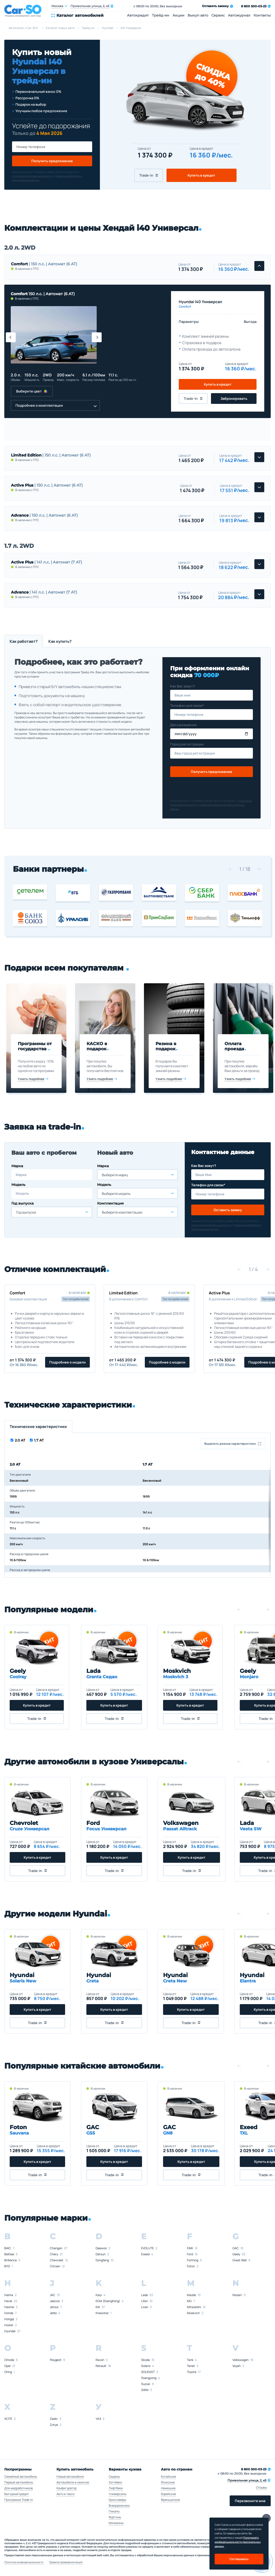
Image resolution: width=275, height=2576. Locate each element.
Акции (178, 15)
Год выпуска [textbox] (26, 1212)
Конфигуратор (67, 2488)
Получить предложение (52, 161)
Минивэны (116, 2523)
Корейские (168, 2494)
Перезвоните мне (250, 2500)
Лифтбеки (116, 2488)
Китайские (168, 2476)
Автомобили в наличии (73, 2482)
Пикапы (114, 2511)
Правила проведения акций (65, 2562)
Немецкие (168, 2488)
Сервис (218, 15)
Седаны (114, 2476)
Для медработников (18, 2488)
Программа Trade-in (18, 2500)
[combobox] (51, 1212)
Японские (168, 2482)
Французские (170, 2500)
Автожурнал (239, 15)
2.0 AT (20, 1440)
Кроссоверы (117, 2500)
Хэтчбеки (115, 2482)
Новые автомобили (70, 2476)
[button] (11, 337)
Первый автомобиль (18, 2482)
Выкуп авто (198, 15)
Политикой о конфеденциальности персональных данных (238, 2542)
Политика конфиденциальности (23, 2562)
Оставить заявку (228, 1210)
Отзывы (261, 2487)
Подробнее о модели (67, 1362)
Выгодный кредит (16, 2494)
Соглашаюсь (239, 2559)
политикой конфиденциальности (32, 176)
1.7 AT (39, 1440)
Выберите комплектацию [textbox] (122, 1212)
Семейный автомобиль (20, 2476)
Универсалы (117, 2494)
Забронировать (233, 398)
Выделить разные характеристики (230, 1443)
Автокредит (138, 15)
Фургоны (115, 2517)
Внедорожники (119, 2505)
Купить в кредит (201, 175)
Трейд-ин (160, 15)
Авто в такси (66, 2494)
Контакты (262, 15)
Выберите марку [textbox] (115, 1175)
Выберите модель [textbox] (116, 1193)
